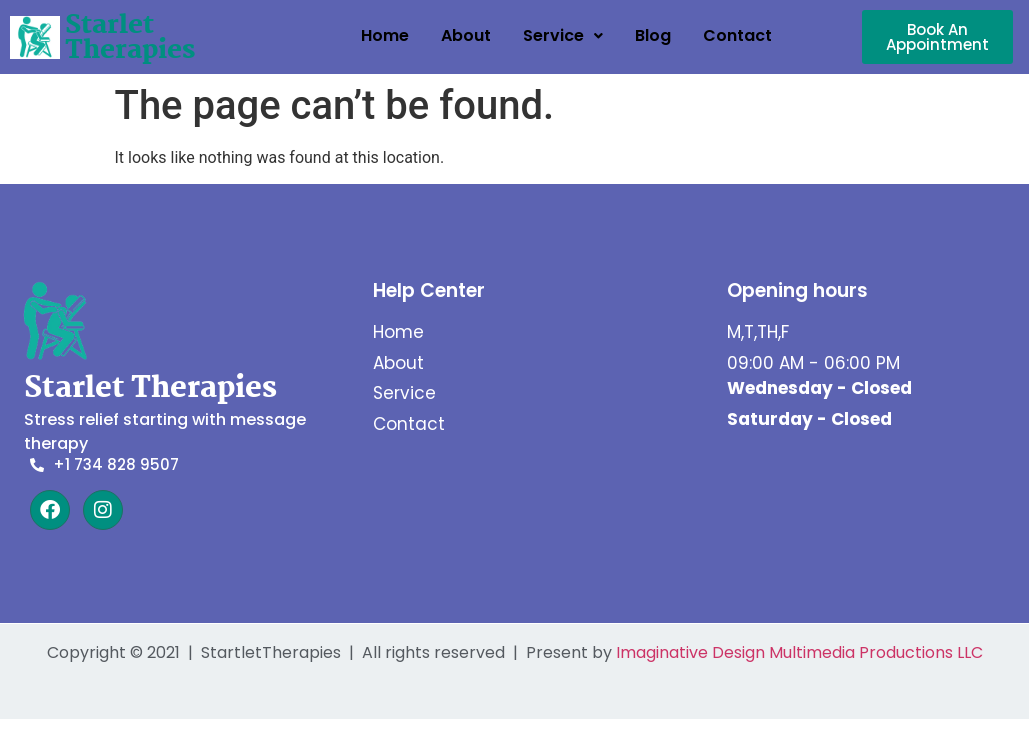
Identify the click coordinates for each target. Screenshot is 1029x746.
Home (385, 35)
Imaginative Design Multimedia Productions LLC (799, 652)
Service (563, 35)
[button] (563, 36)
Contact (737, 35)
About (466, 35)
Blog (653, 35)
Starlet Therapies (130, 38)
